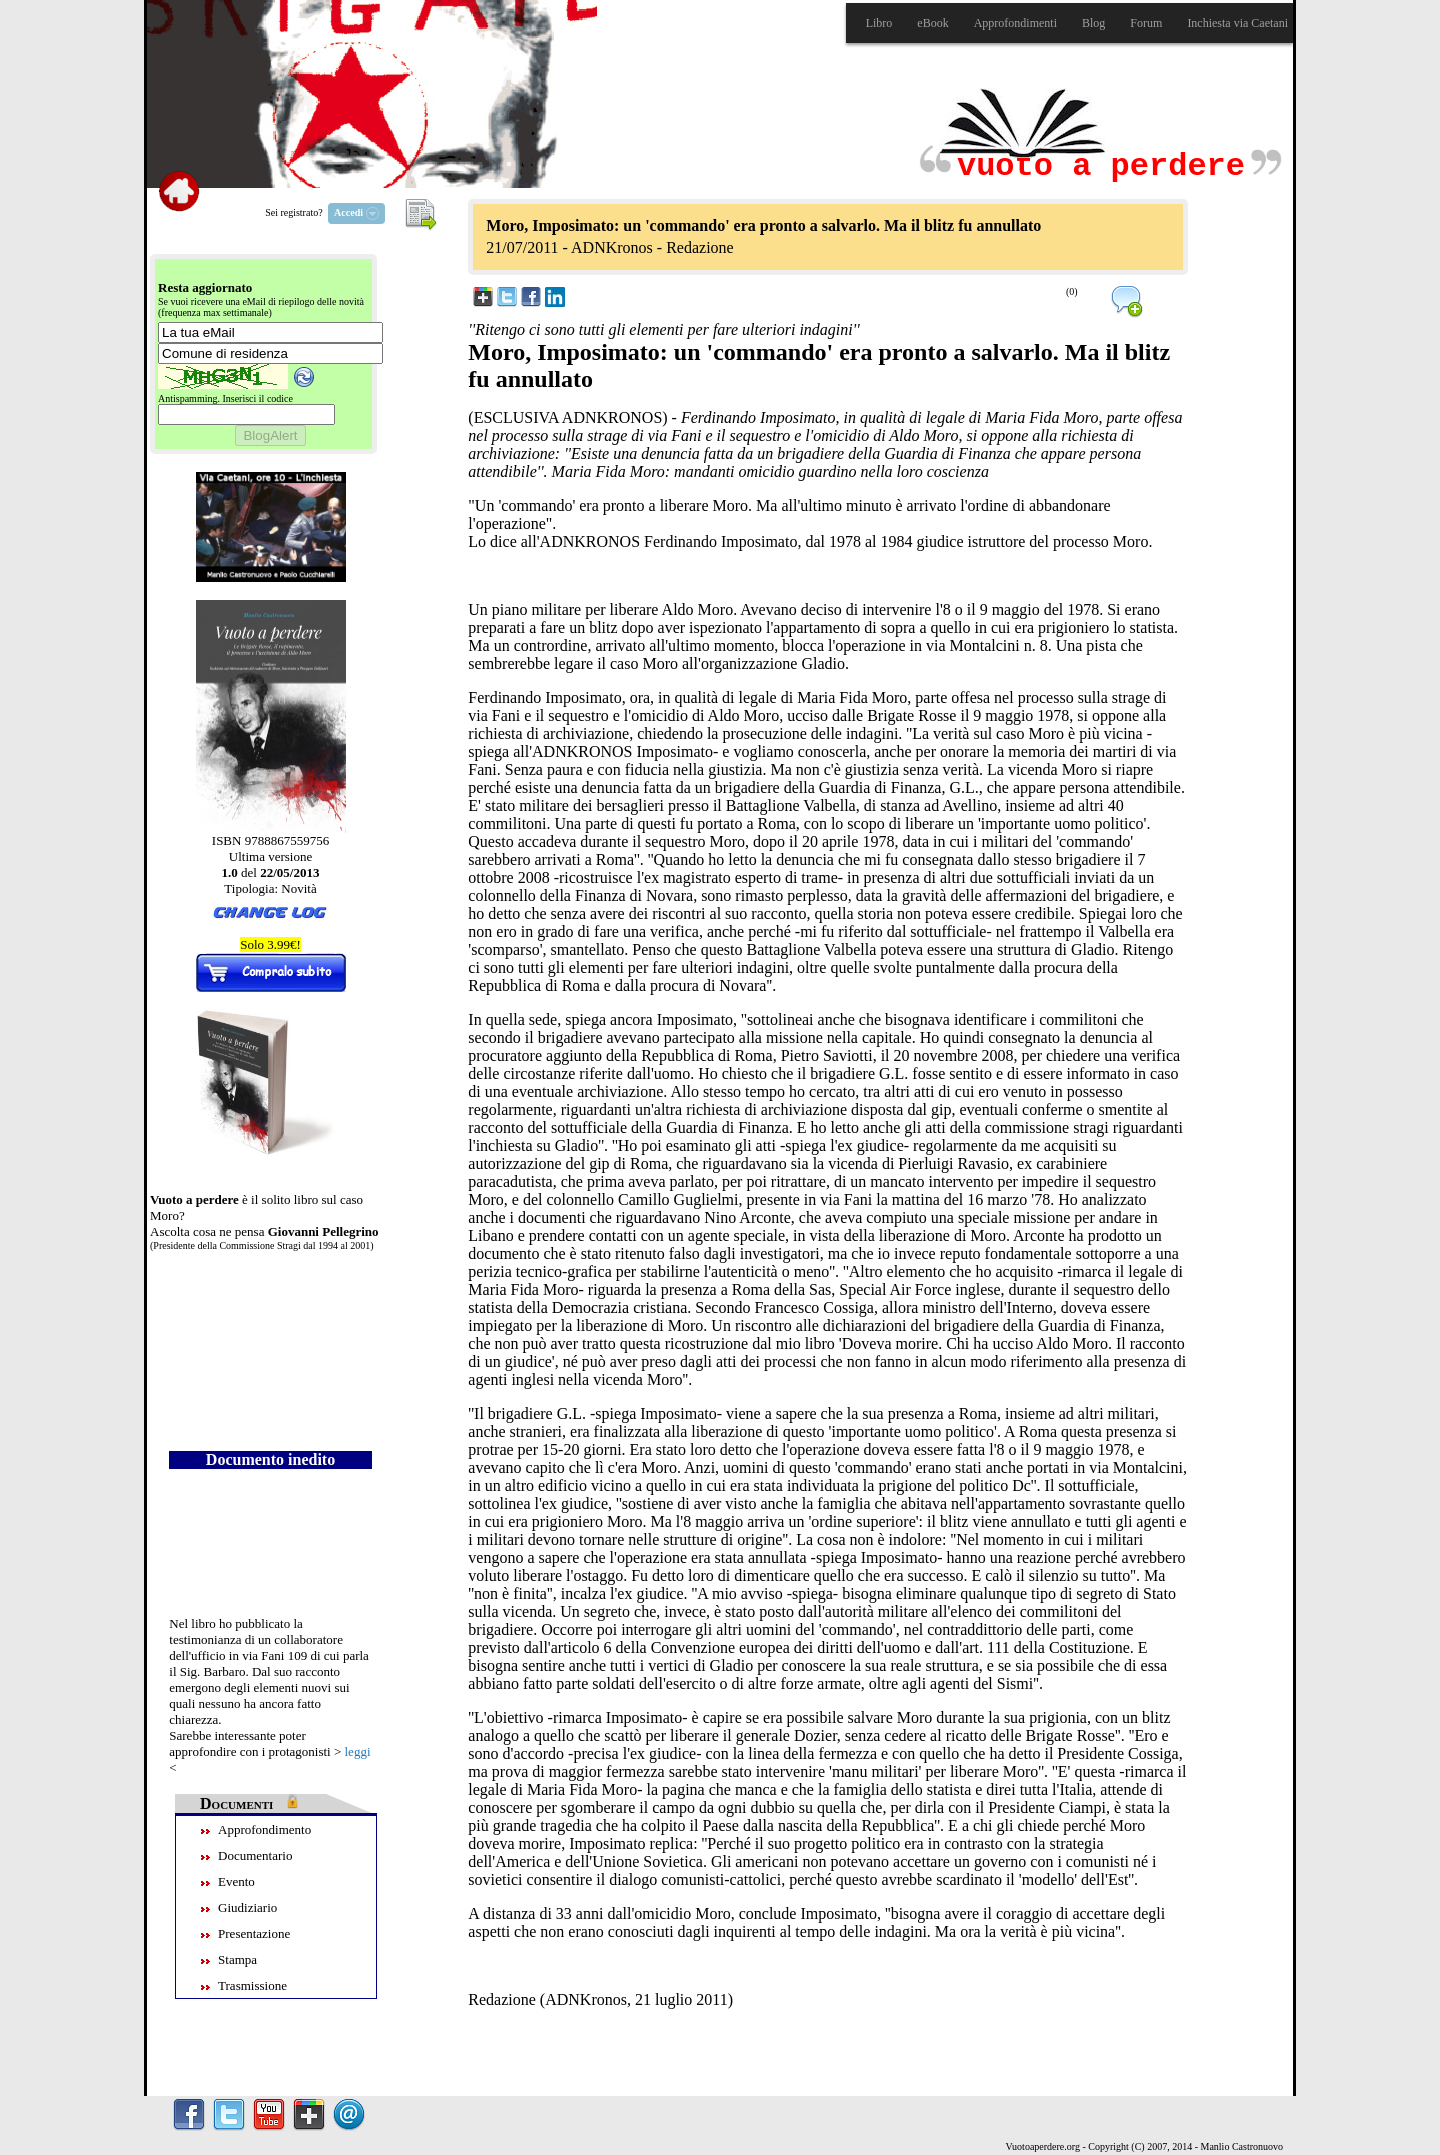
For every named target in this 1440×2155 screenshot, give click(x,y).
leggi (358, 1751)
